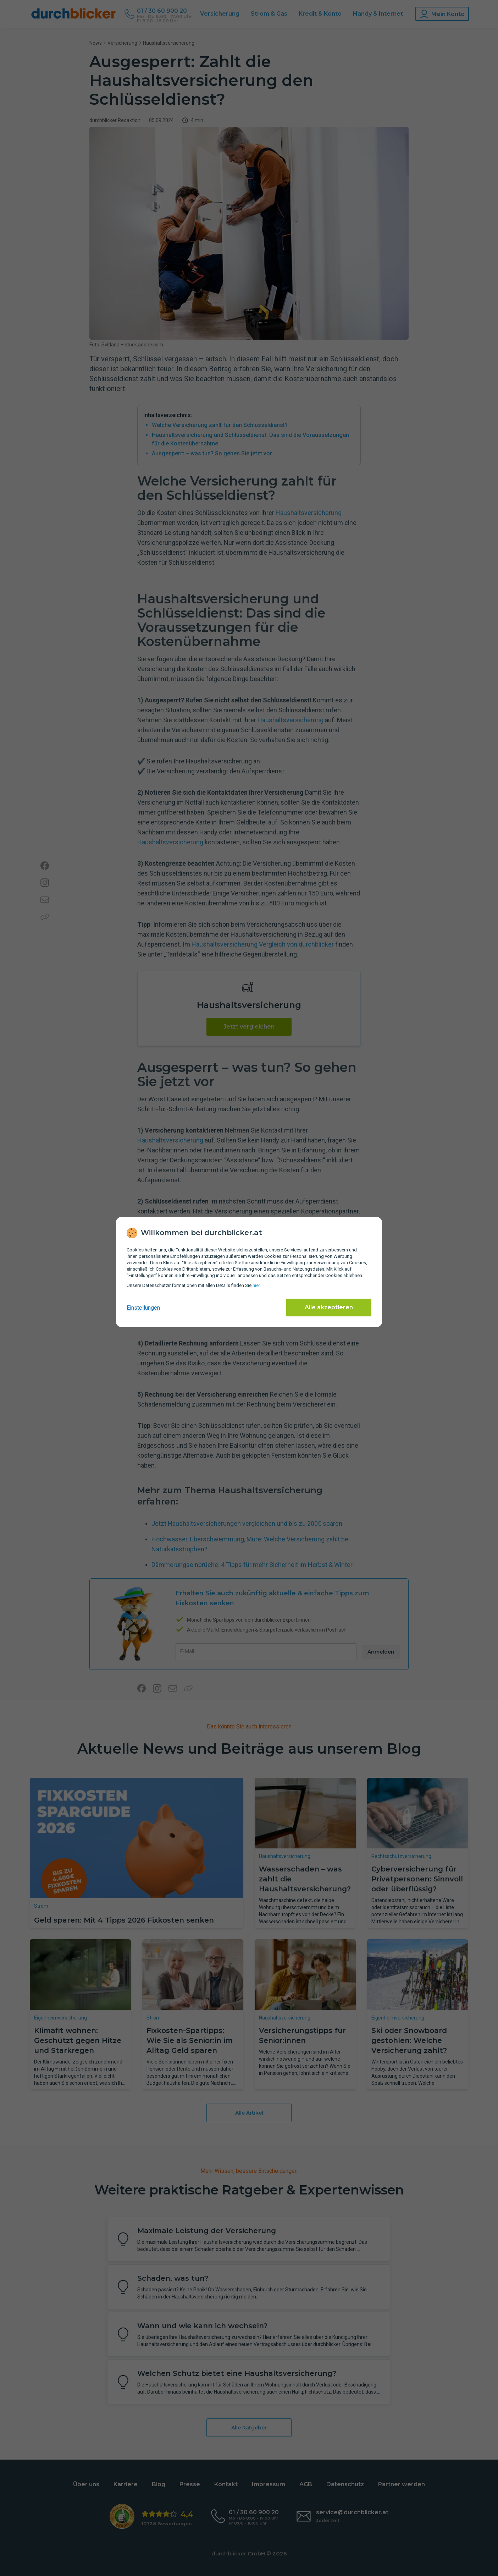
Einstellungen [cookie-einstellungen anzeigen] (143, 1307)
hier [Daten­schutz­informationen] (256, 1285)
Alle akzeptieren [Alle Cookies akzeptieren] (329, 1307)
